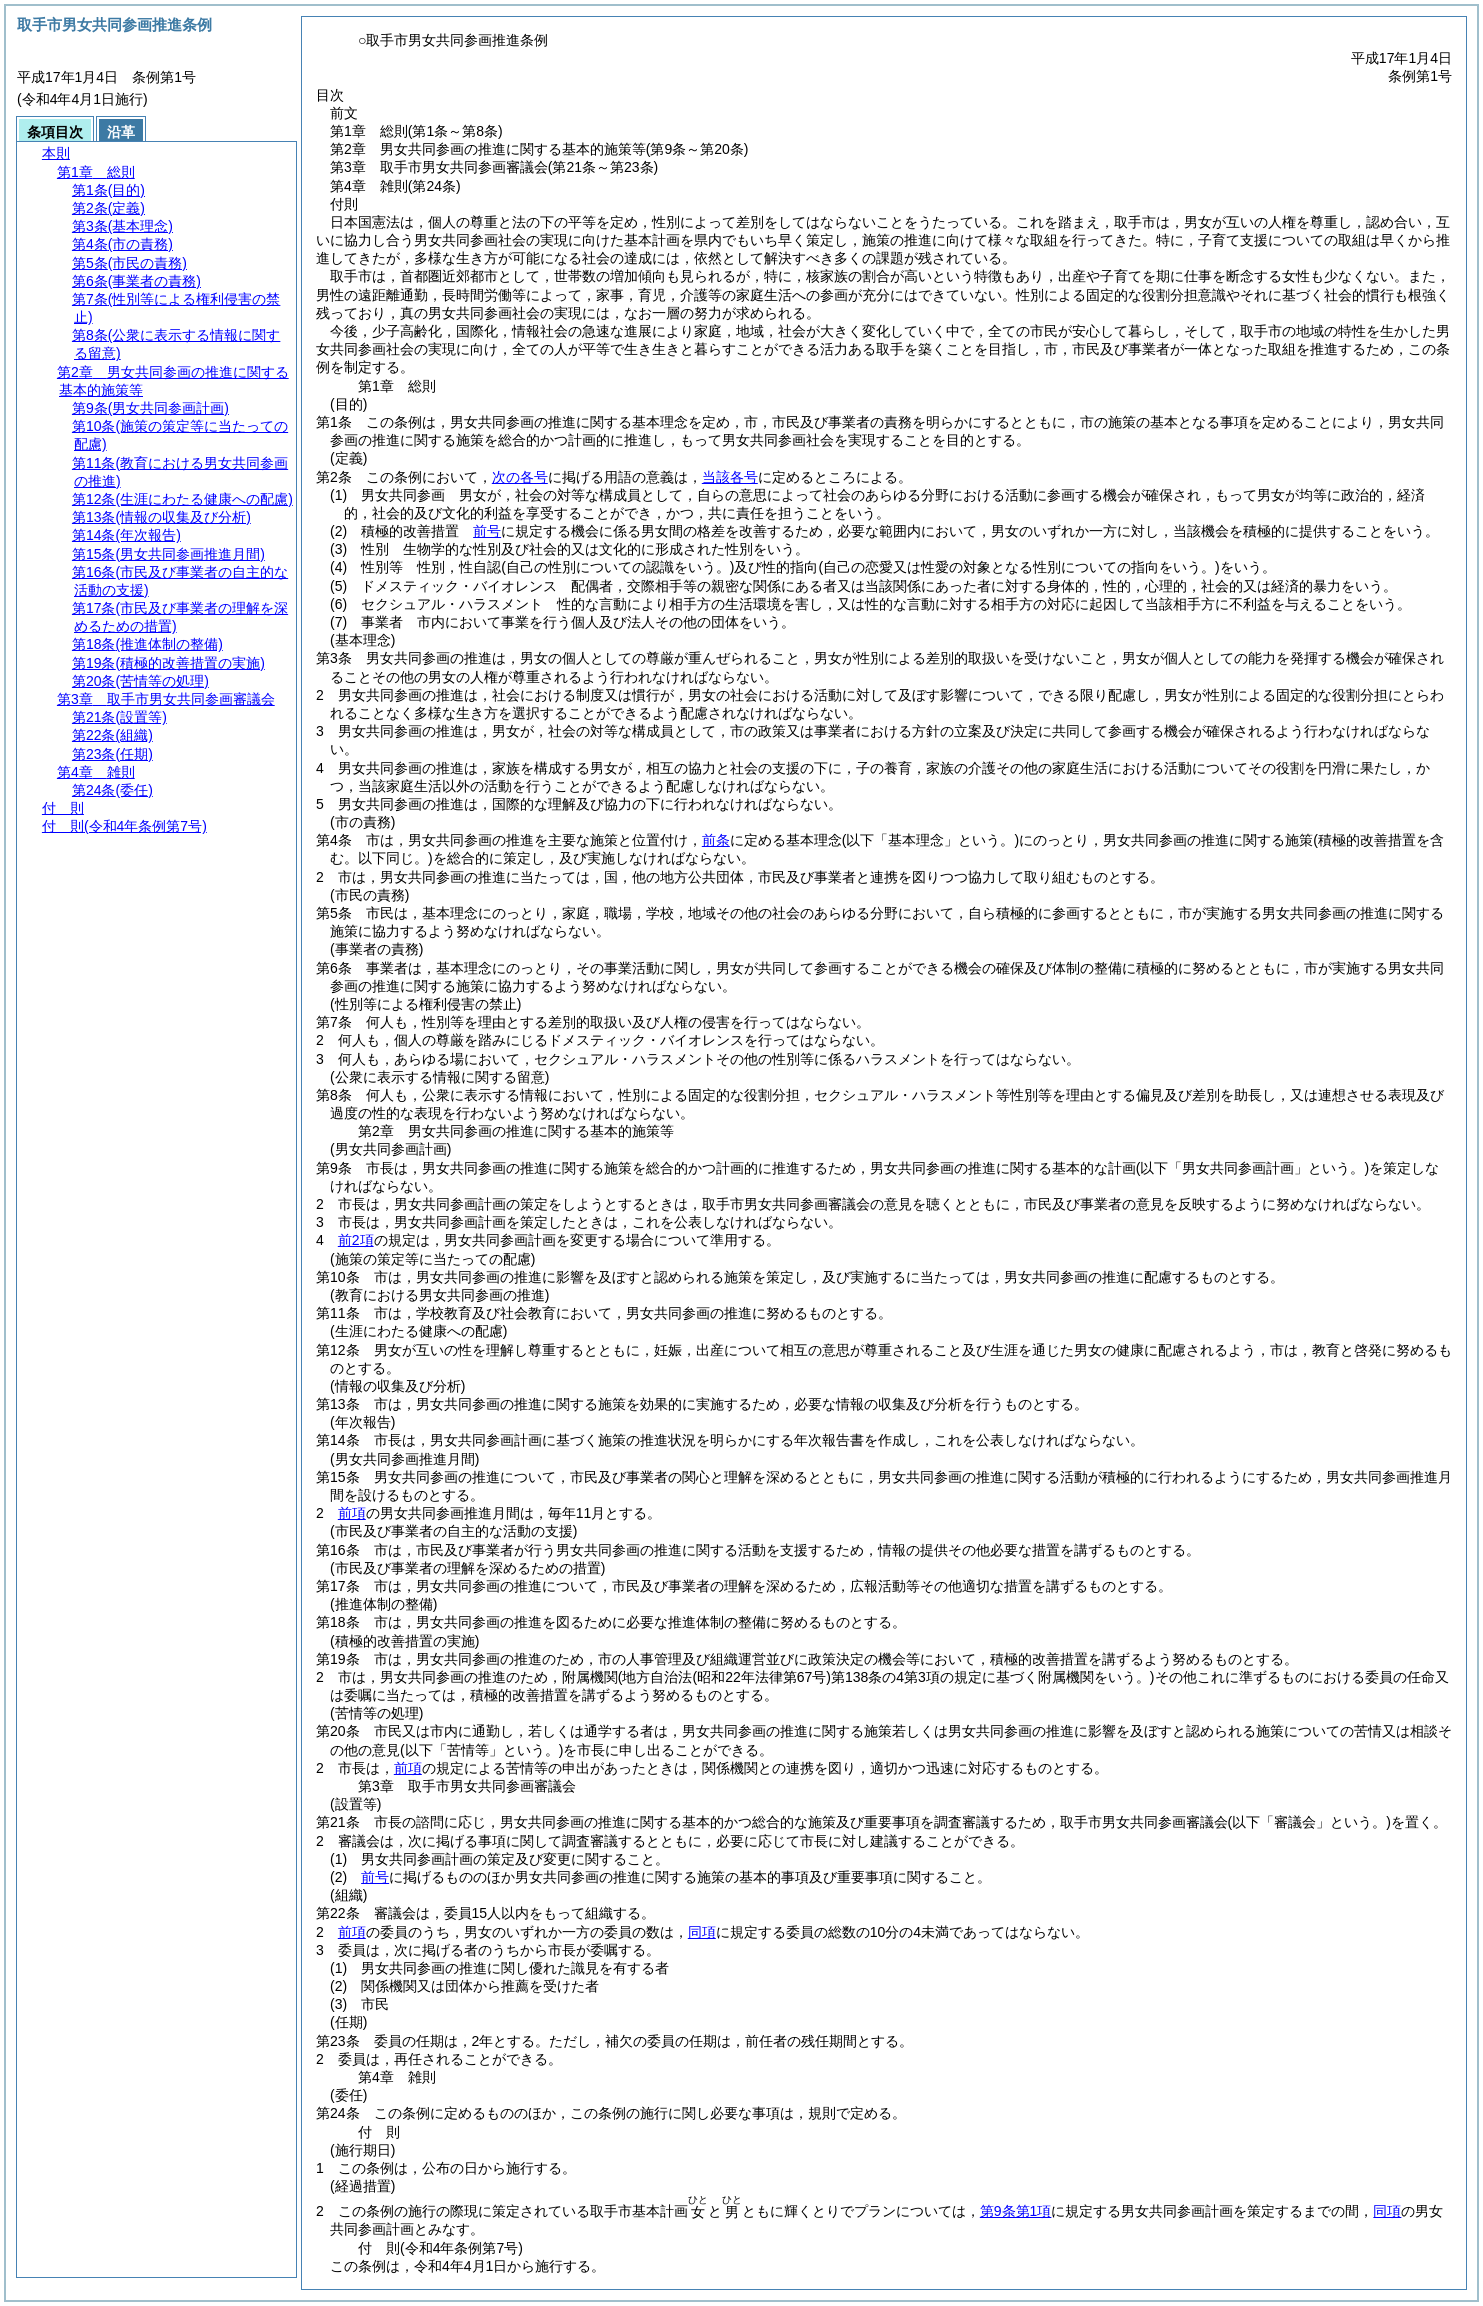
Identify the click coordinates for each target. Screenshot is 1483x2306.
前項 (352, 1513)
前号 (487, 531)
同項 (702, 1932)
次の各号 (520, 477)
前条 (716, 840)
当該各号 (730, 477)
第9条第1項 (1016, 2211)
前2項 (356, 1240)
